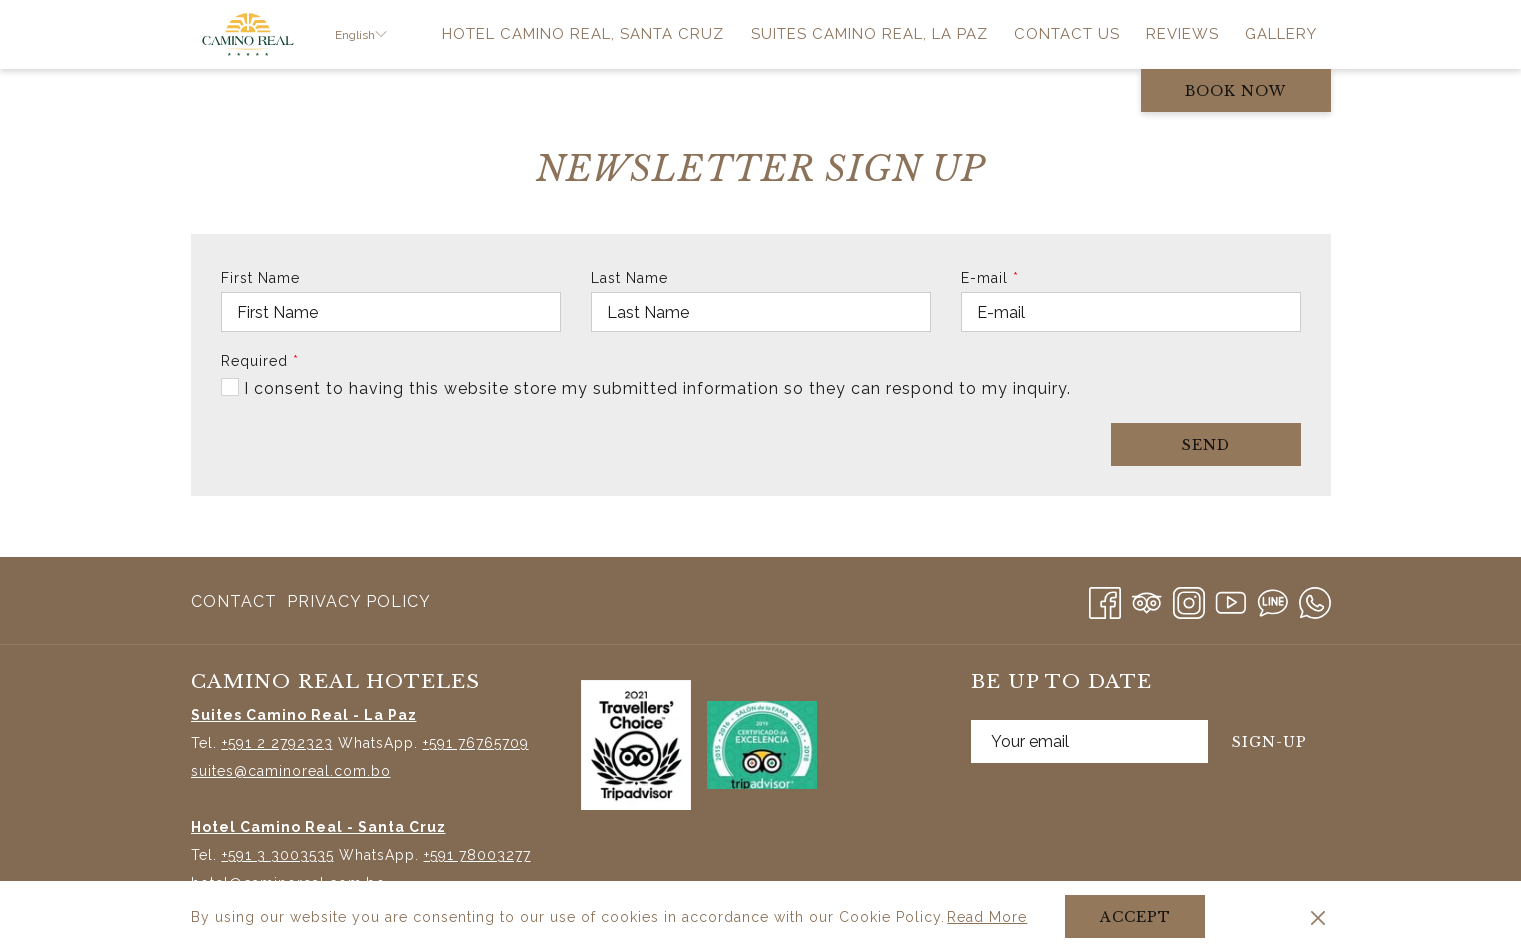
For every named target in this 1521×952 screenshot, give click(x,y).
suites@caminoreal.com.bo (291, 771)
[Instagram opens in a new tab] (1189, 599)
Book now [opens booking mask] (1235, 91)
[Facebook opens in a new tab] (1105, 599)
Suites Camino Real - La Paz (304, 715)
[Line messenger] (1273, 599)
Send (1206, 445)
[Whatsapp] (1315, 599)
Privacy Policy (359, 601)
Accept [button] (1135, 917)
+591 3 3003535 (278, 855)
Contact (234, 601)
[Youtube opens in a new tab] (1231, 599)
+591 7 (444, 743)
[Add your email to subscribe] (1089, 741)
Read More (988, 918)
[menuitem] (583, 34)
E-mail (990, 278)
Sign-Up (1269, 742)
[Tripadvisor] (1147, 599)
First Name (260, 278)
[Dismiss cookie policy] (1318, 917)
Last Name (629, 278)
